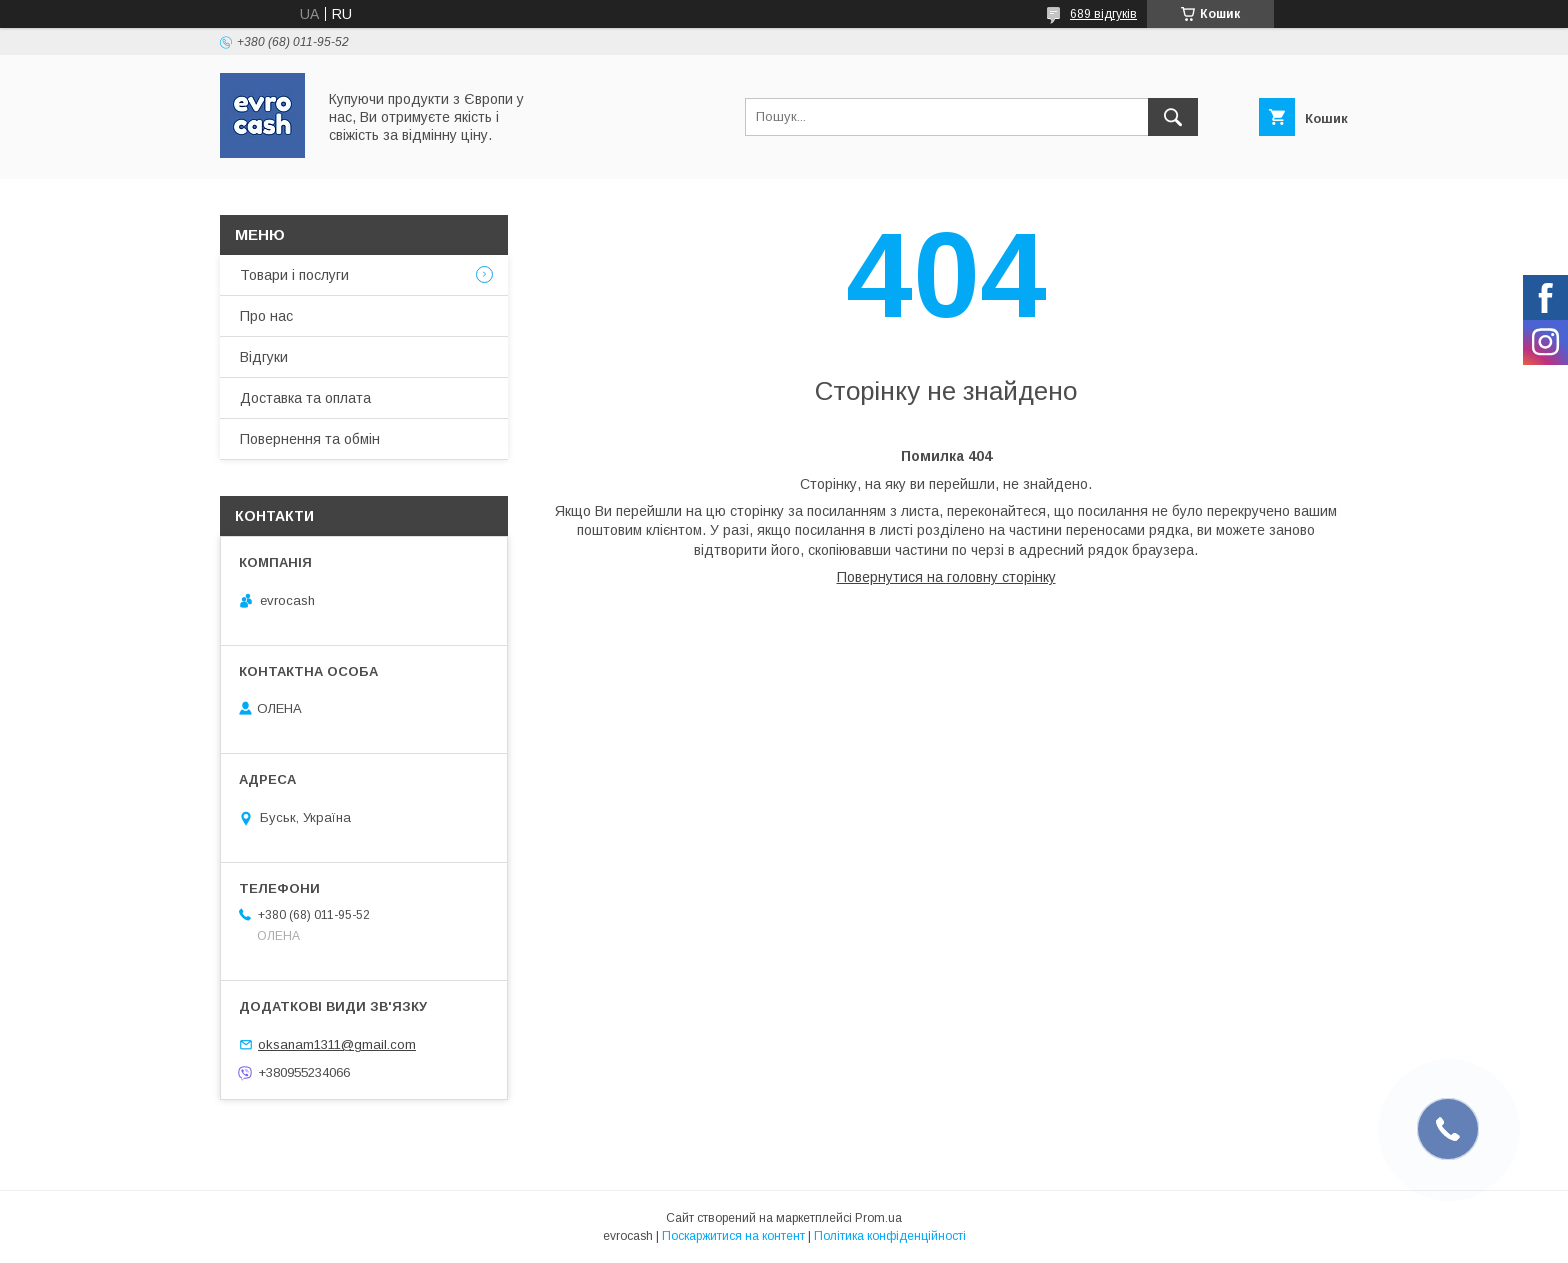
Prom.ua (878, 1218)
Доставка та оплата (305, 398)
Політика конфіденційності (890, 1236)
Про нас (266, 316)
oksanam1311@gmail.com (337, 1044)
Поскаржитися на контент (733, 1236)
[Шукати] (1173, 117)
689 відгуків (1103, 14)
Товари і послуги (294, 275)
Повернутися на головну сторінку (946, 577)
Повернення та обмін (310, 439)
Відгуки (264, 357)
